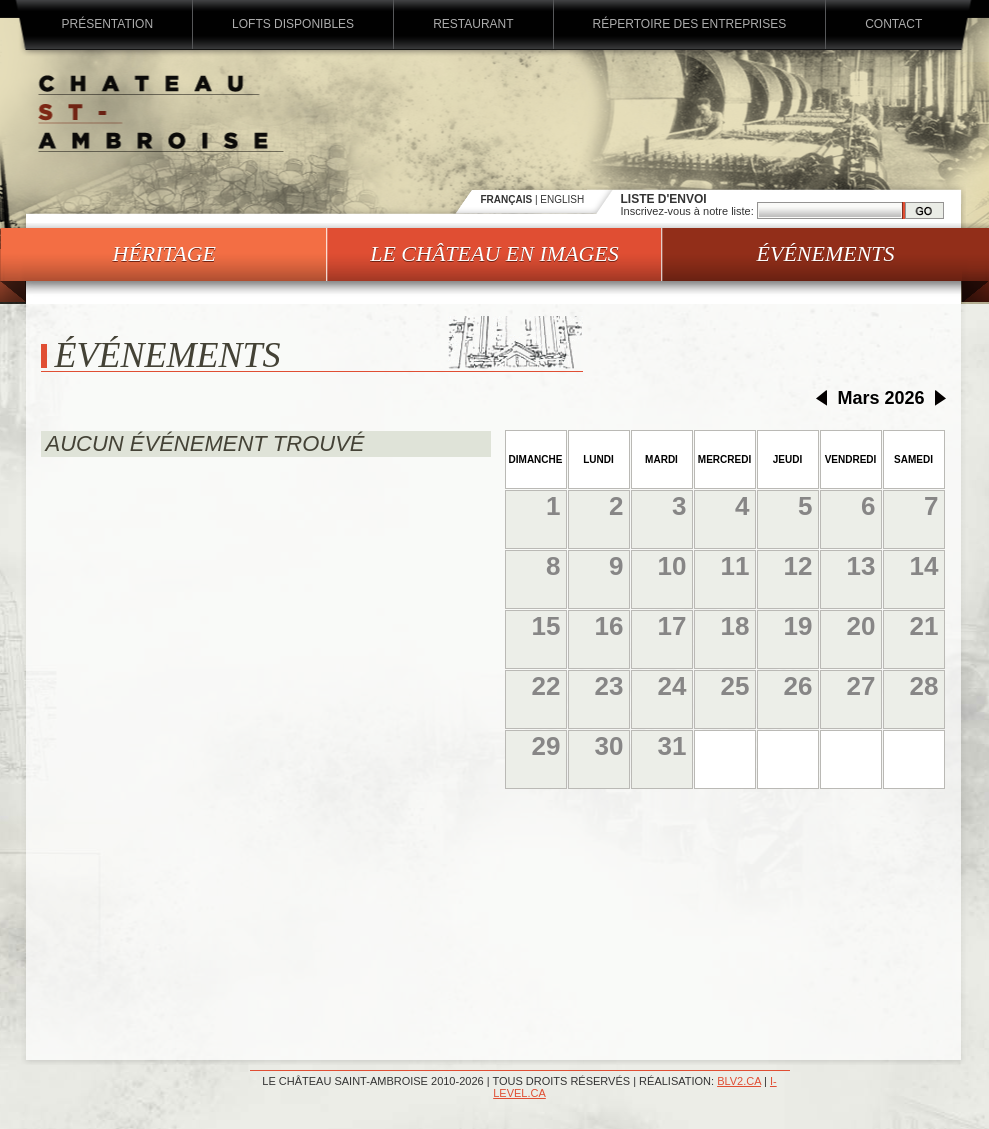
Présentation (108, 24)
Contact (893, 24)
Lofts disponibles (293, 24)
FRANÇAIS (507, 199)
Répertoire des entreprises (690, 24)
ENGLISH (562, 199)
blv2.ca (739, 1081)
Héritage (164, 253)
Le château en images (494, 253)
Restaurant (473, 24)
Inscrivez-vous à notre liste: (689, 211)
